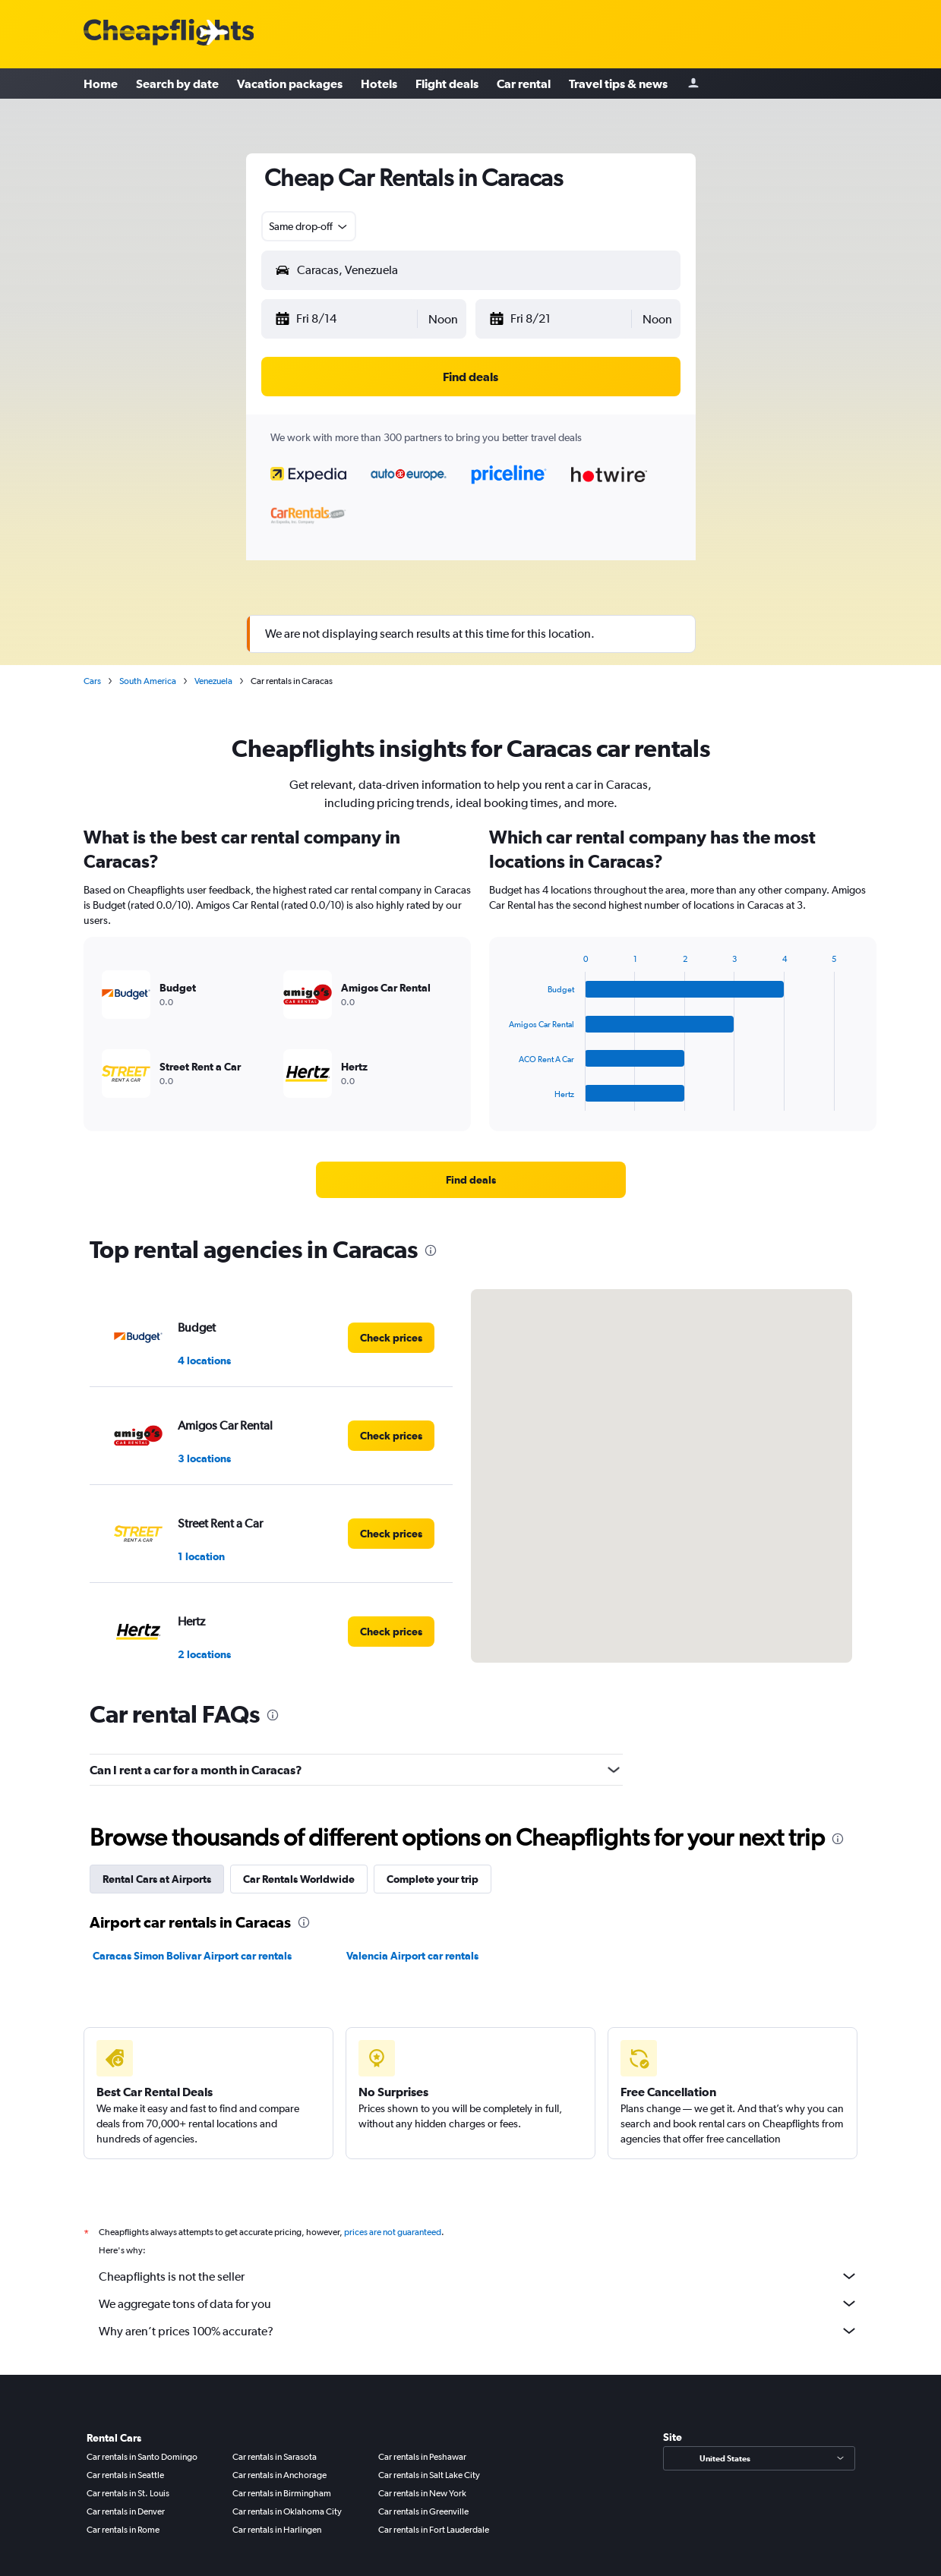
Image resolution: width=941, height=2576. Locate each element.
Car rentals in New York (422, 2493)
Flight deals (446, 83)
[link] (471, 1180)
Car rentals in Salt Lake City (429, 2475)
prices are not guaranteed (392, 2232)
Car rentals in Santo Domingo (142, 2456)
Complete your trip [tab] (432, 1879)
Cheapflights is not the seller (478, 2276)
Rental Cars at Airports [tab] (157, 1879)
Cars (92, 681)
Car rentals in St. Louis (128, 2493)
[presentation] (430, 1250)
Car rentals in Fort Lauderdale (433, 2529)
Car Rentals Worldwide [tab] (299, 1879)
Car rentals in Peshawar (422, 2456)
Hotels (379, 83)
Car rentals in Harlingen (276, 2529)
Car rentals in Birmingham (281, 2493)
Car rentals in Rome (123, 2529)
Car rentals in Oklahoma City (287, 2511)
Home (101, 83)
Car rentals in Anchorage (279, 2475)
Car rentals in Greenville (423, 2511)
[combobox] (309, 226)
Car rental (524, 83)
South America (147, 681)
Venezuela (213, 681)
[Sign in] (693, 84)
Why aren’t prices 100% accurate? (478, 2331)
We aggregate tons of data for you (478, 2303)
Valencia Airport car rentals (412, 1956)
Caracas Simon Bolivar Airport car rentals (192, 1956)
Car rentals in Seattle (125, 2475)
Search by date (177, 83)
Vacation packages (290, 83)
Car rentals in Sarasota (274, 2456)
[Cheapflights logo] (169, 33)
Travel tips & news (618, 83)
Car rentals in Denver (126, 2511)
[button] (345, 319)
